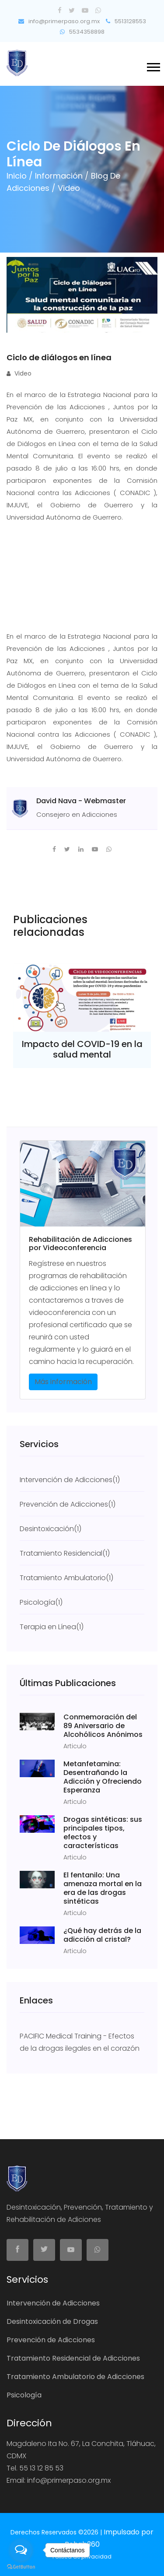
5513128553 (126, 21)
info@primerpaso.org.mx (59, 21)
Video (19, 373)
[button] (153, 65)
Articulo (75, 1746)
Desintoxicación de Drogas (52, 2321)
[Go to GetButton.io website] (21, 2567)
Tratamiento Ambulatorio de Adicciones (75, 2377)
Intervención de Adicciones (53, 2303)
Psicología (24, 2395)
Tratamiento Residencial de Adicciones (73, 2358)
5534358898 (82, 32)
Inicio (18, 175)
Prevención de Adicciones (51, 2340)
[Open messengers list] (21, 2550)
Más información (63, 1382)
